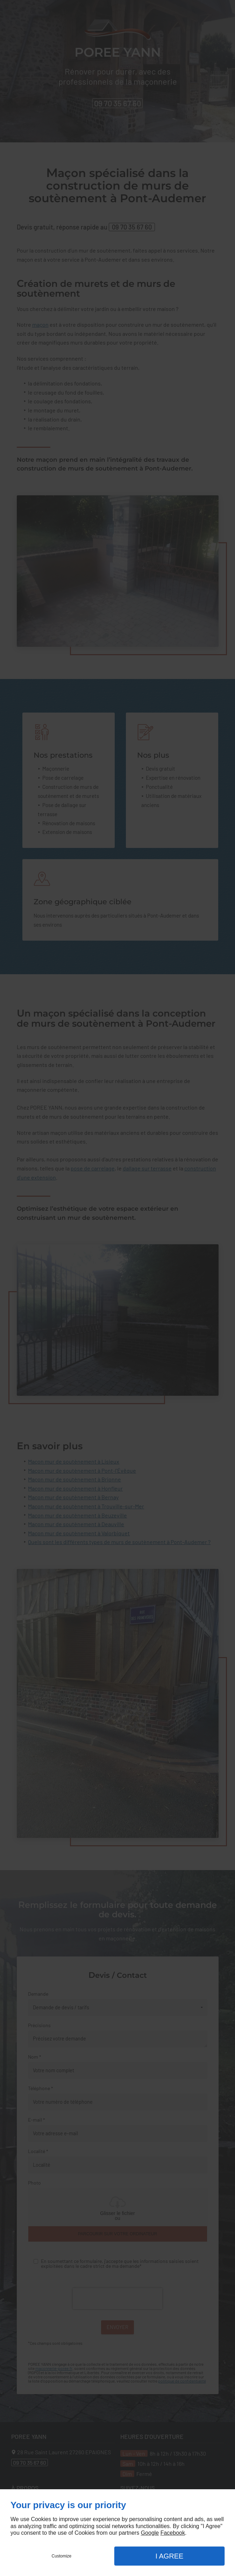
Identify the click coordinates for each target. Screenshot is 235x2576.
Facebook (173, 2533)
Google (150, 2533)
